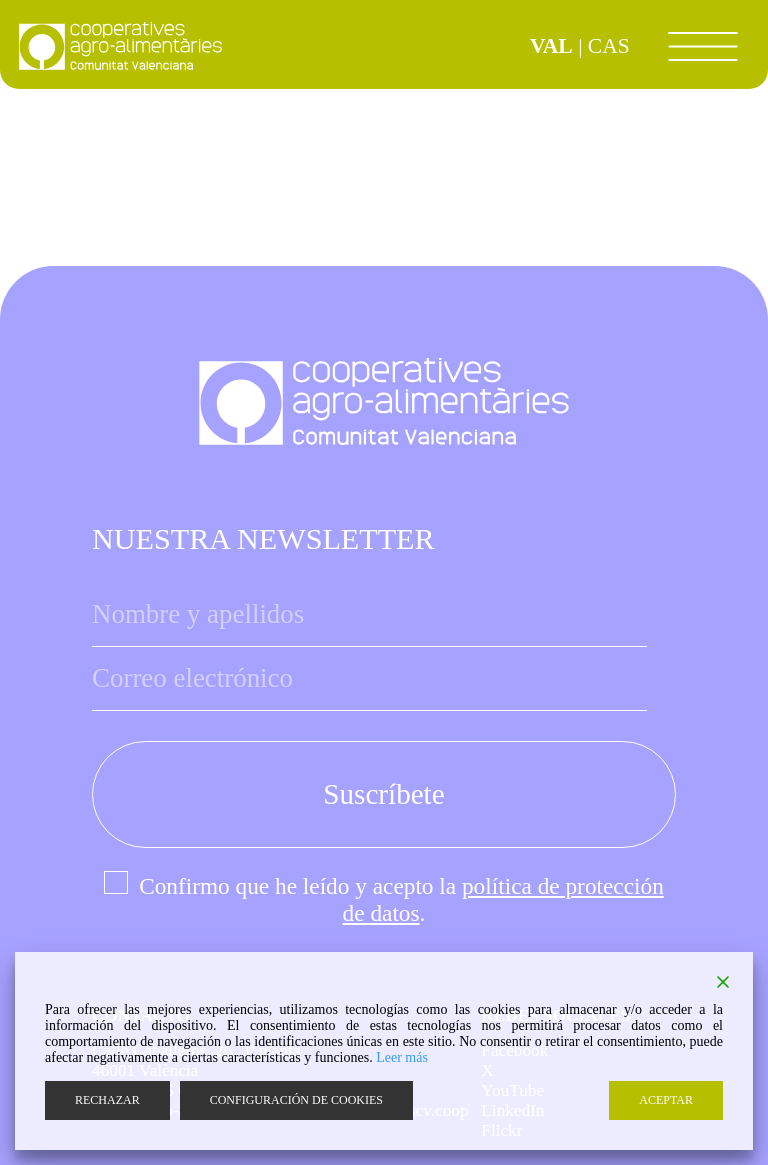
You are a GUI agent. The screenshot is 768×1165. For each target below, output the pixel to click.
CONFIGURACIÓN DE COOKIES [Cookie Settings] (296, 1100)
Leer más (402, 1057)
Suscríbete (383, 794)
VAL (551, 46)
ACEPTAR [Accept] (666, 1100)
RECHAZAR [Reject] (107, 1100)
